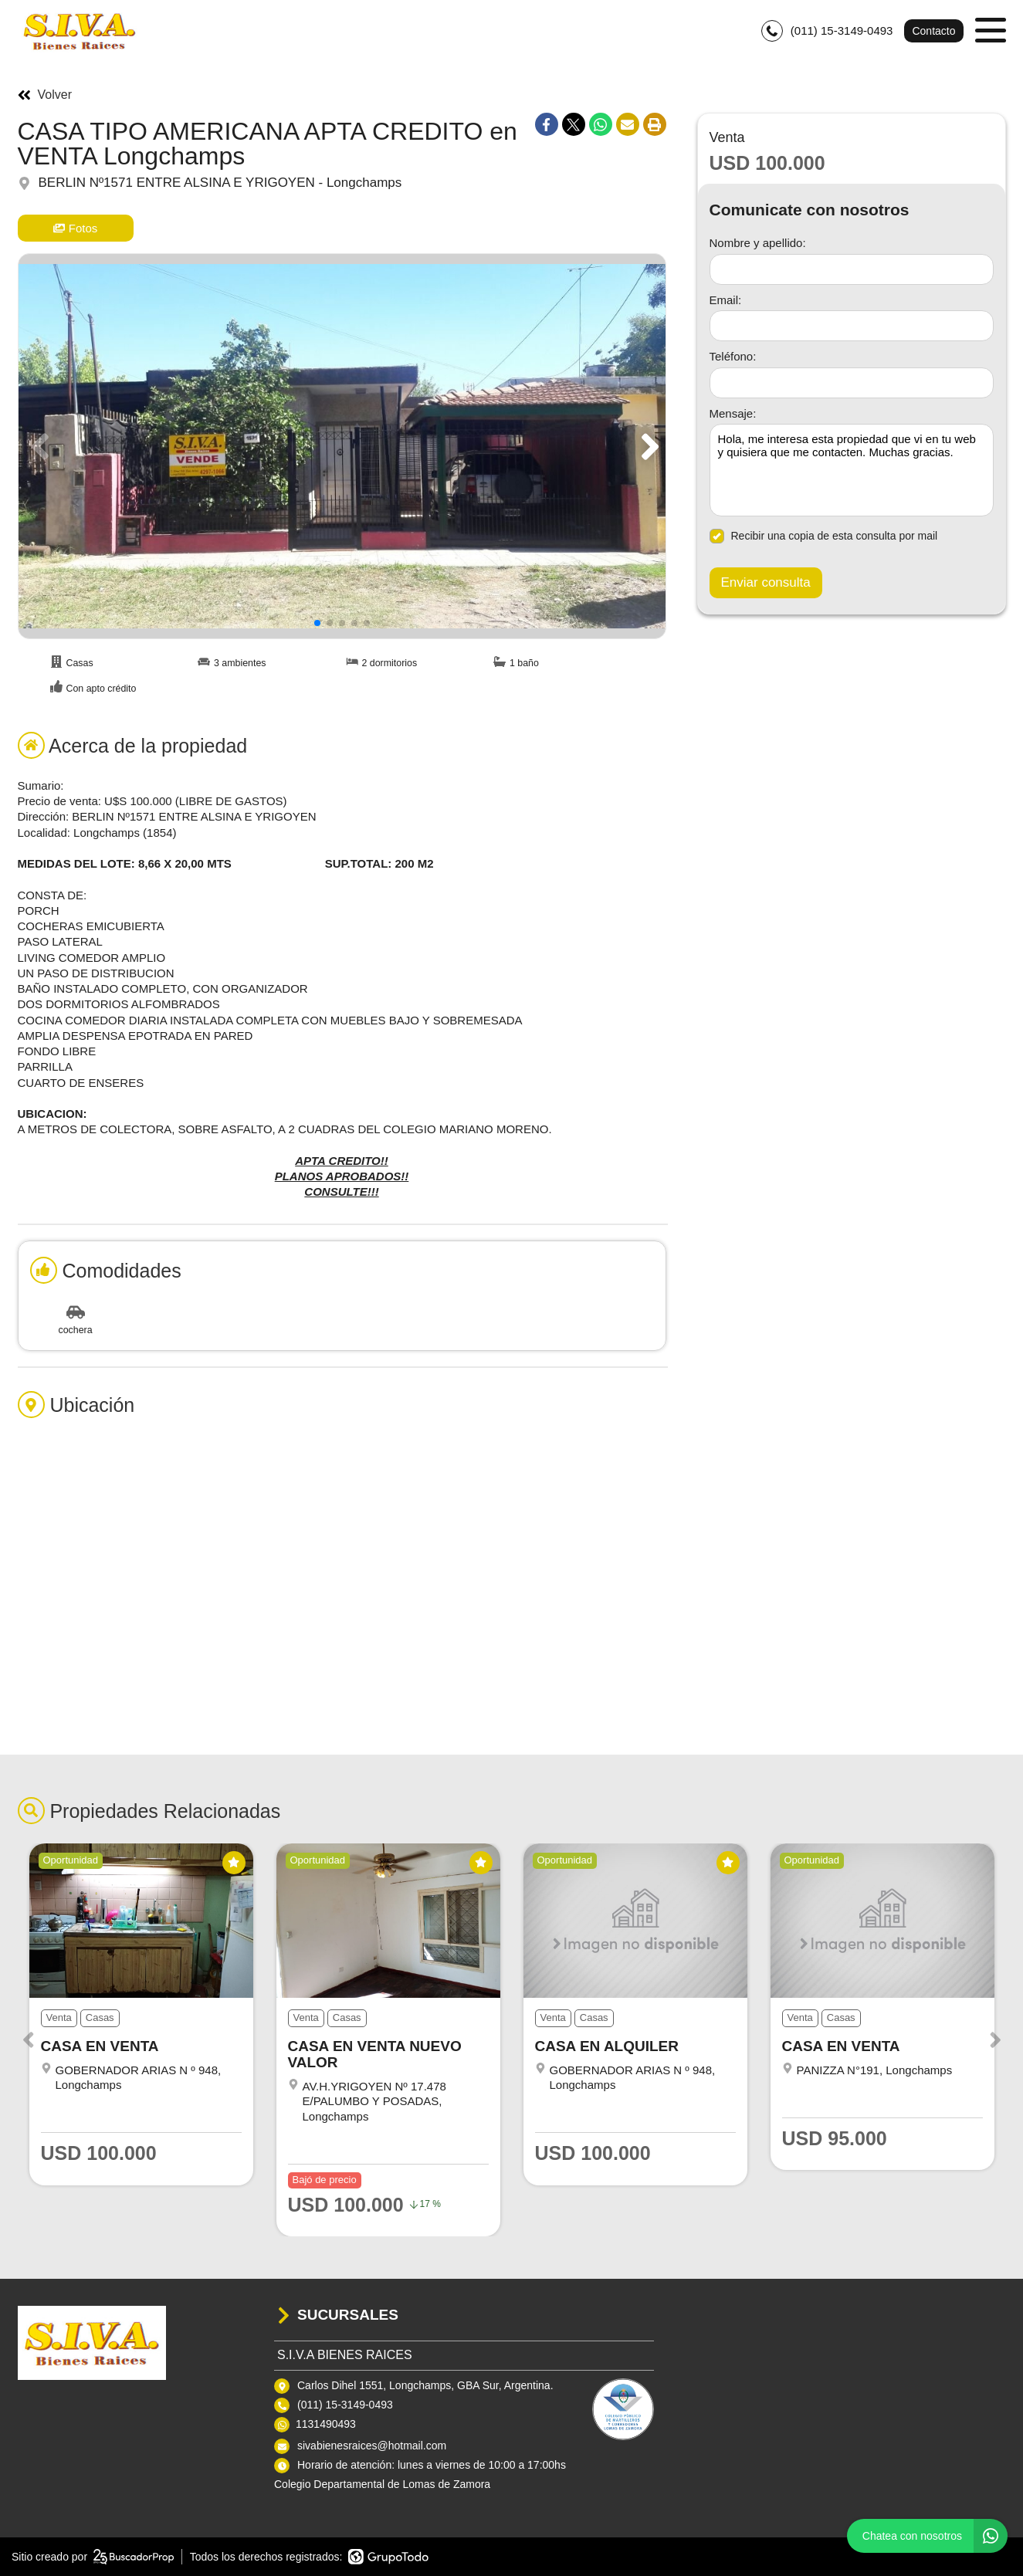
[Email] (852, 325)
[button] (647, 446)
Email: (726, 299)
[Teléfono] (852, 382)
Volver (45, 95)
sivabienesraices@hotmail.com (371, 2445)
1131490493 (326, 2424)
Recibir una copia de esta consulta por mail (824, 536)
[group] (342, 446)
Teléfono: (733, 356)
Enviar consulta (766, 582)
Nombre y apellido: (758, 242)
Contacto (933, 31)
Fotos (75, 228)
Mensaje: (733, 413)
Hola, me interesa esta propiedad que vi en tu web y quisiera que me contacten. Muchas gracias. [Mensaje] (852, 470)
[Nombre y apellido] (852, 269)
